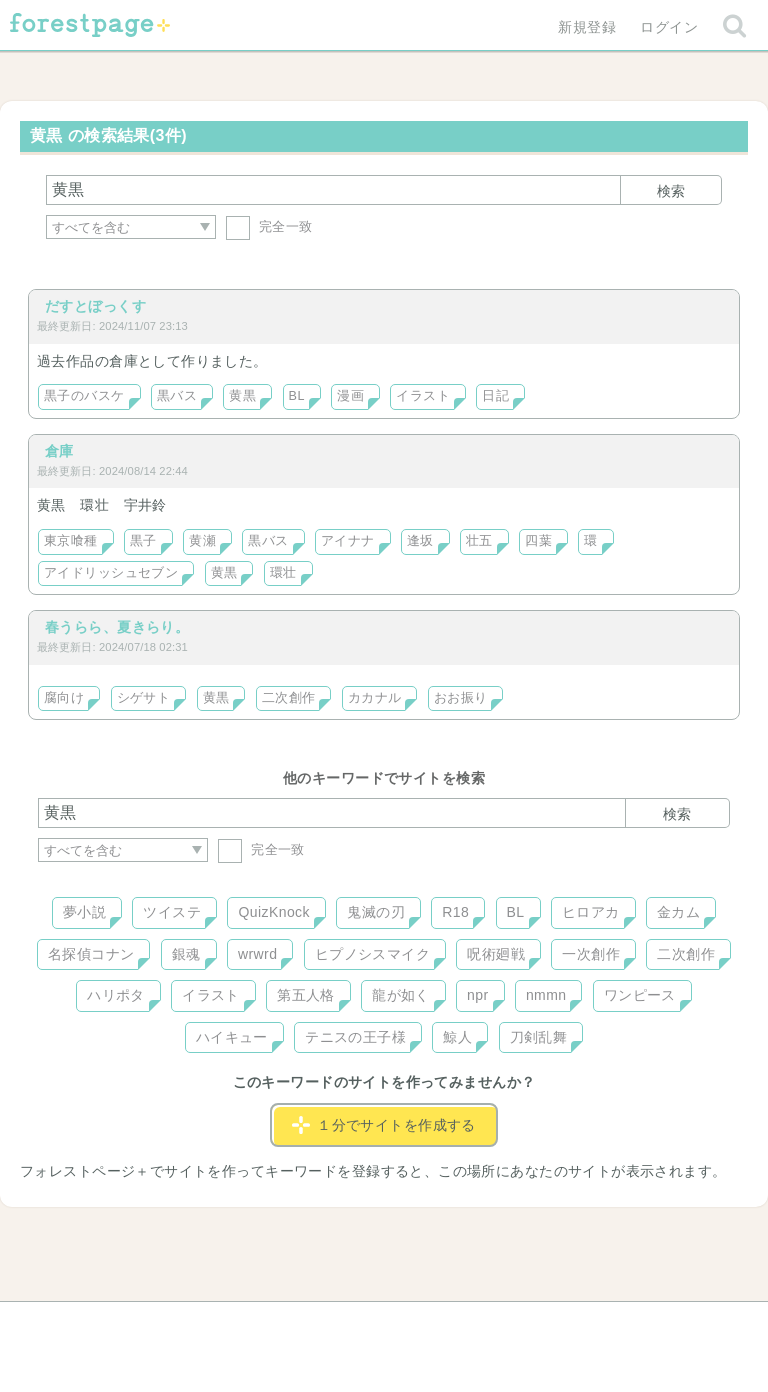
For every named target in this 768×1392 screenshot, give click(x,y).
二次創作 (289, 698)
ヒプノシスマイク (372, 954)
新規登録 (587, 27)
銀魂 (186, 954)
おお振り (461, 698)
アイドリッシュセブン (111, 573)
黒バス (177, 396)
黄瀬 (202, 541)
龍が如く (401, 995)
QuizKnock (273, 912)
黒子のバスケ (84, 396)
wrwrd (257, 954)
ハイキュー (232, 1037)
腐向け (64, 698)
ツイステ (172, 912)
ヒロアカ (591, 912)
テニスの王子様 (355, 1037)
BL (297, 396)
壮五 (479, 541)
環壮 (283, 573)
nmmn (546, 995)
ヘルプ (128, 1324)
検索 (671, 191)
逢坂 (420, 541)
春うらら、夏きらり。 (117, 627)
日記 (495, 396)
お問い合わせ (239, 1324)
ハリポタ (116, 995)
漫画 (350, 396)
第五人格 (306, 995)
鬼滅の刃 (376, 912)
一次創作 (591, 954)
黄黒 (242, 396)
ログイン (669, 27)
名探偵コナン (91, 954)
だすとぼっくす (95, 306)
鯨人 (457, 1037)
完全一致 (269, 226)
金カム (678, 912)
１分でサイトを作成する (384, 1125)
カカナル (375, 698)
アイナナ (348, 541)
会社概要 (461, 1324)
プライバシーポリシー (600, 1324)
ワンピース (640, 995)
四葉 (538, 541)
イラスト (423, 396)
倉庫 (59, 451)
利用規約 (356, 1324)
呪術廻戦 (496, 954)
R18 (455, 912)
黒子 (143, 541)
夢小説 (84, 912)
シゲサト (144, 698)
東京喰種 (71, 541)
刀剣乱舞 (539, 1037)
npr (478, 995)
